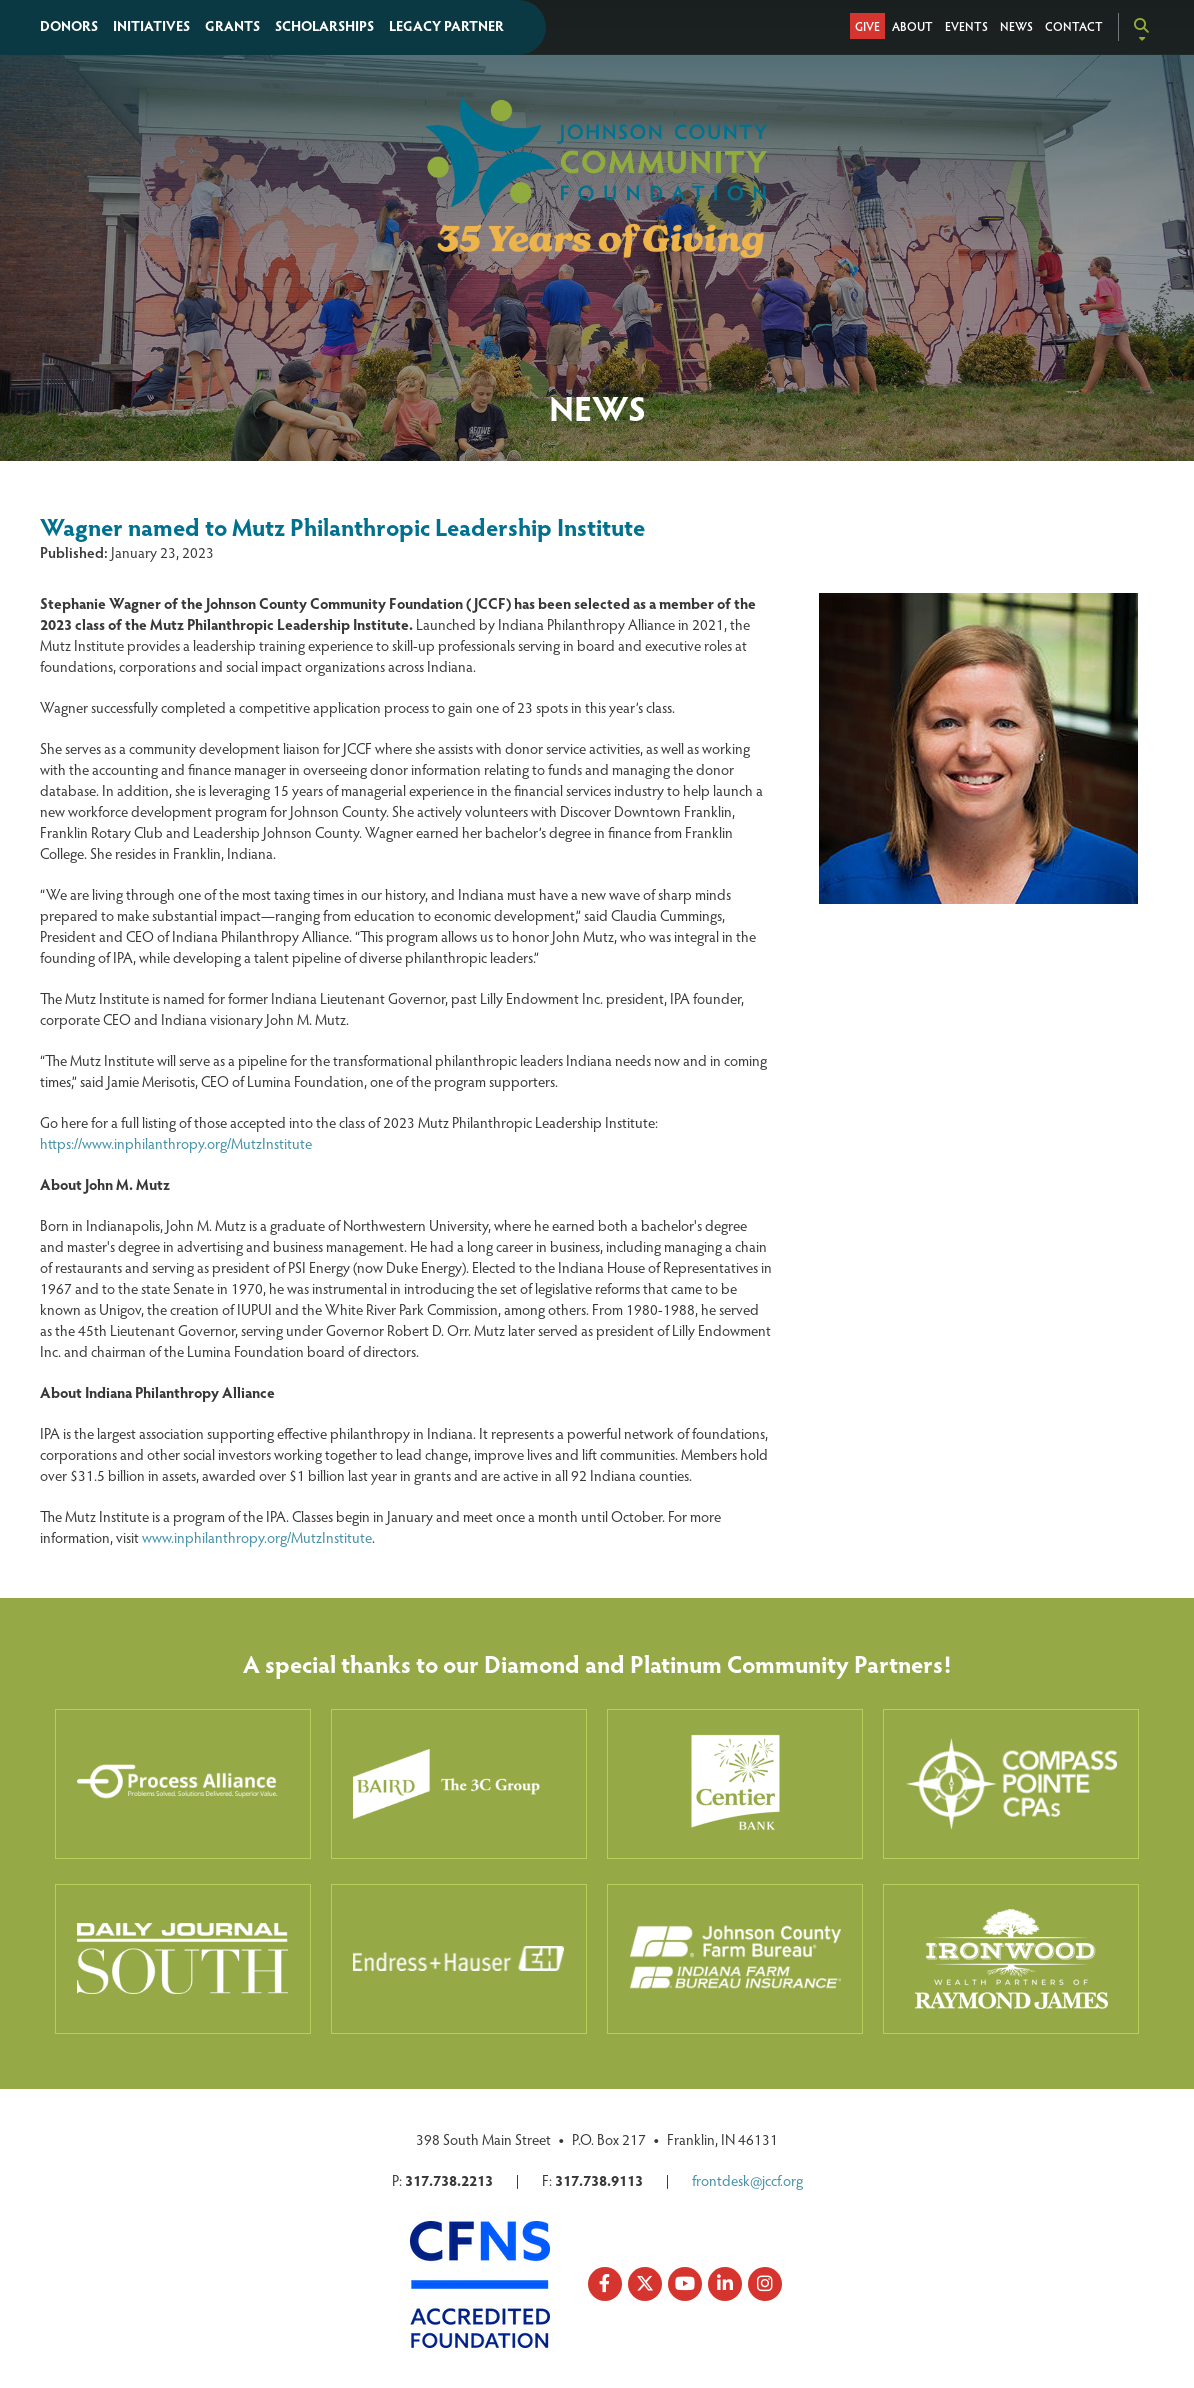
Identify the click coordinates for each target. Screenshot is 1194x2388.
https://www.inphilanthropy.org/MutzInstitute (176, 1143)
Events (966, 26)
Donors (69, 25)
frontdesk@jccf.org (747, 2180)
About (912, 26)
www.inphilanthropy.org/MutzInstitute (257, 1537)
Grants (232, 25)
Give (867, 26)
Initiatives (151, 25)
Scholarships (324, 25)
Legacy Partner (446, 25)
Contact (1074, 26)
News (1016, 26)
